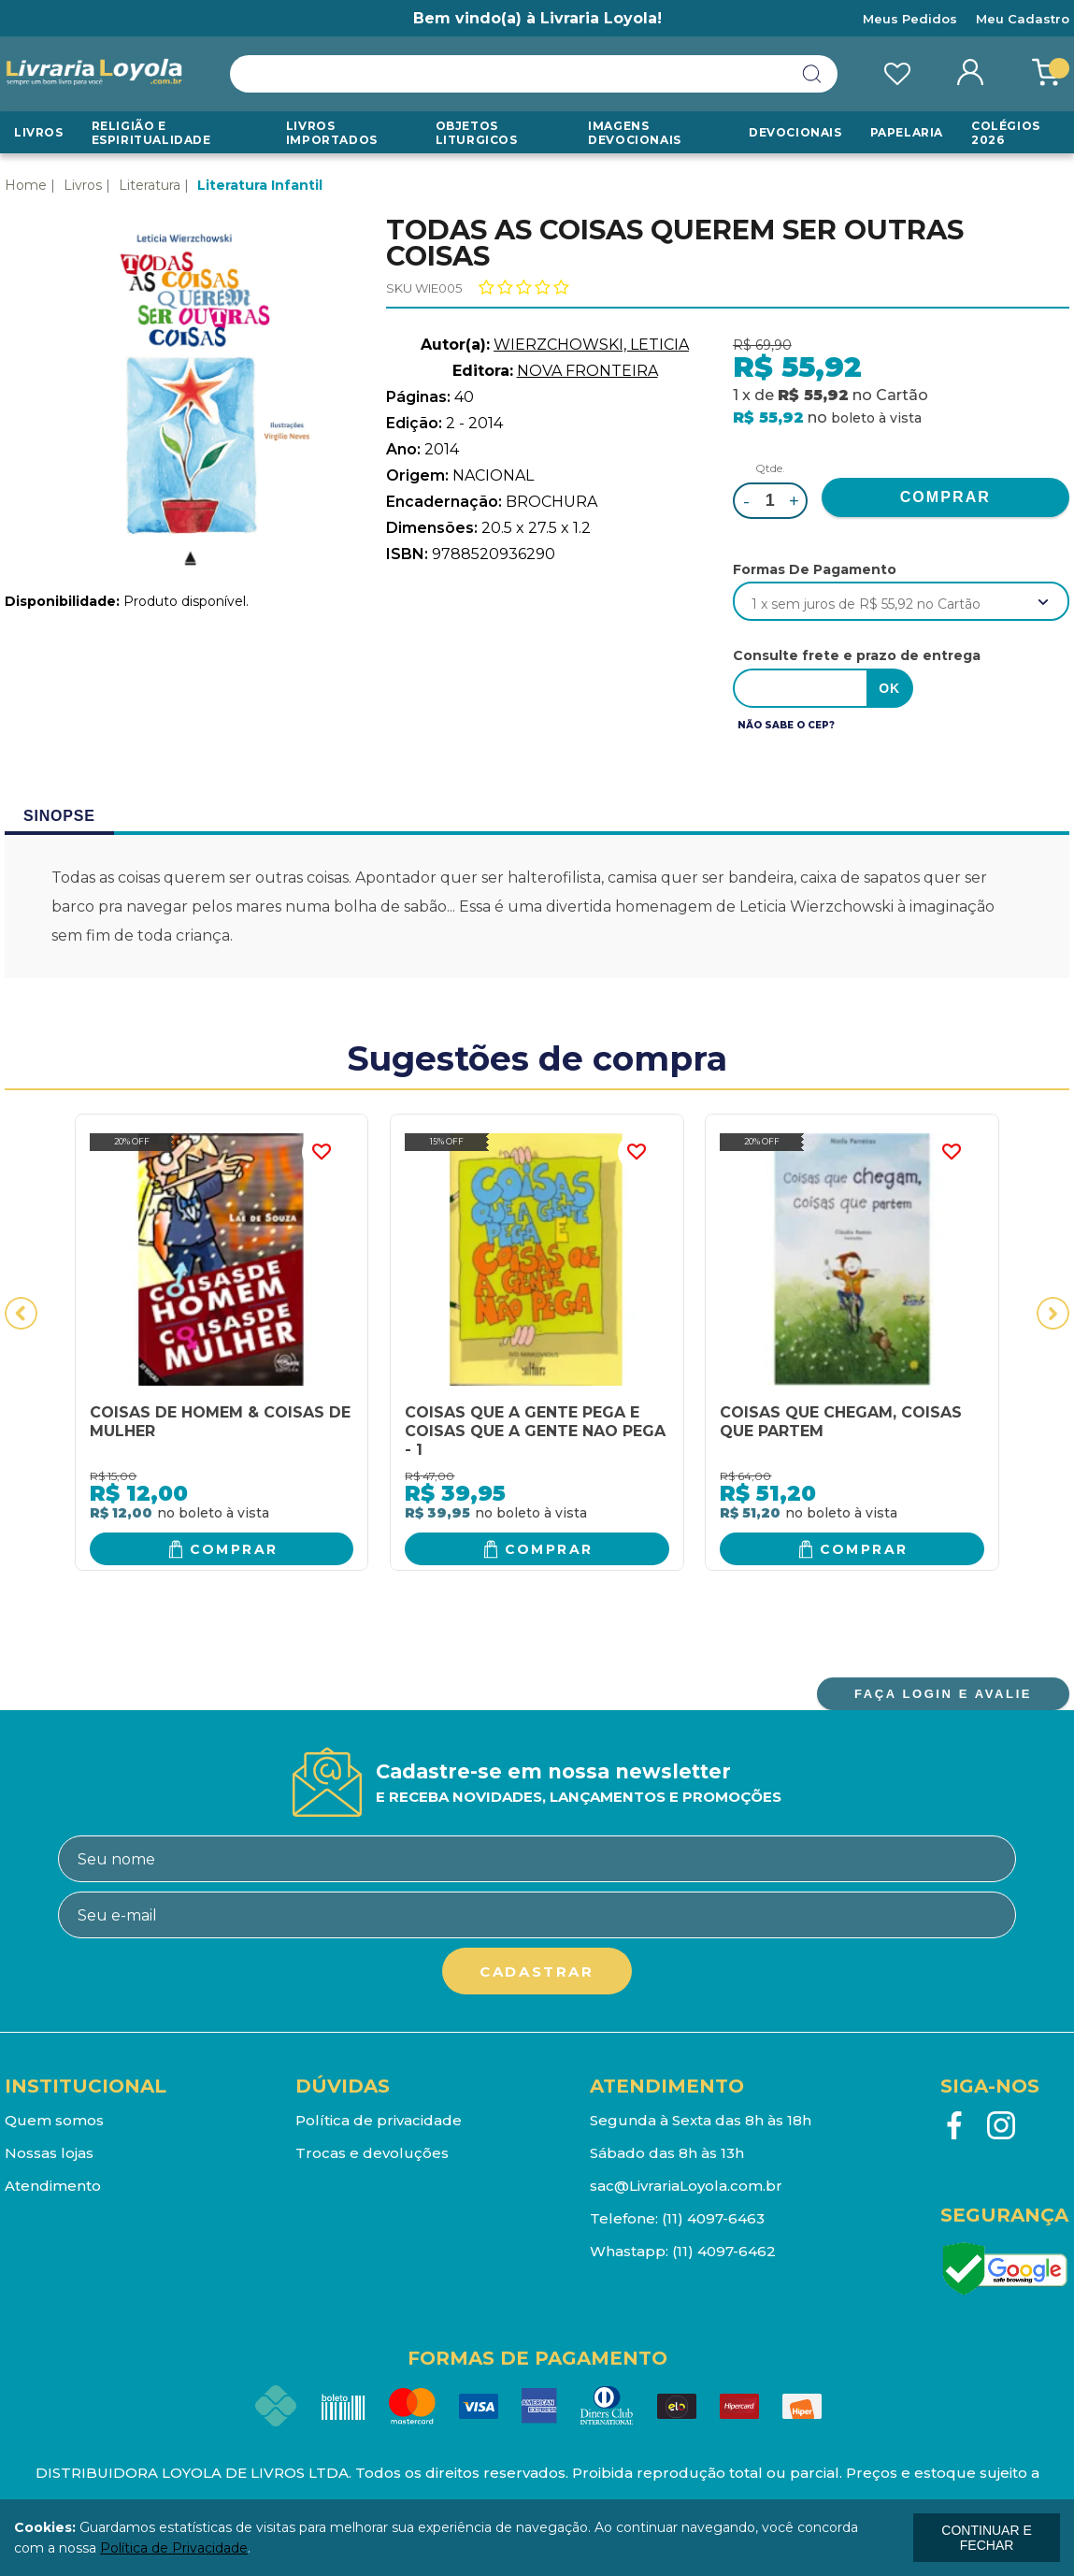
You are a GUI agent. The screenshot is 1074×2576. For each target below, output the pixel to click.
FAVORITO (320, 1152)
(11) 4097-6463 (713, 2218)
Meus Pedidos (910, 18)
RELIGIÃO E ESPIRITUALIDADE (151, 133)
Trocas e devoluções (372, 2153)
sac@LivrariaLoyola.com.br (686, 2186)
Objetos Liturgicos (477, 133)
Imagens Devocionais (634, 133)
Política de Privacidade (174, 2548)
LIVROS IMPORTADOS (332, 133)
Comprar (234, 1549)
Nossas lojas (49, 2153)
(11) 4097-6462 (724, 2251)
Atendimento (53, 2186)
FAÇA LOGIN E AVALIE (943, 1694)
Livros (39, 132)
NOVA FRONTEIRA (587, 371)
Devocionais (795, 132)
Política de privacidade (378, 2120)
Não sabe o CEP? (786, 725)
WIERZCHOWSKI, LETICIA (591, 344)
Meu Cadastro (1022, 18)
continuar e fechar (986, 2538)
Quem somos (54, 2120)
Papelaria (906, 132)
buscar (812, 74)
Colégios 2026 (1005, 133)
